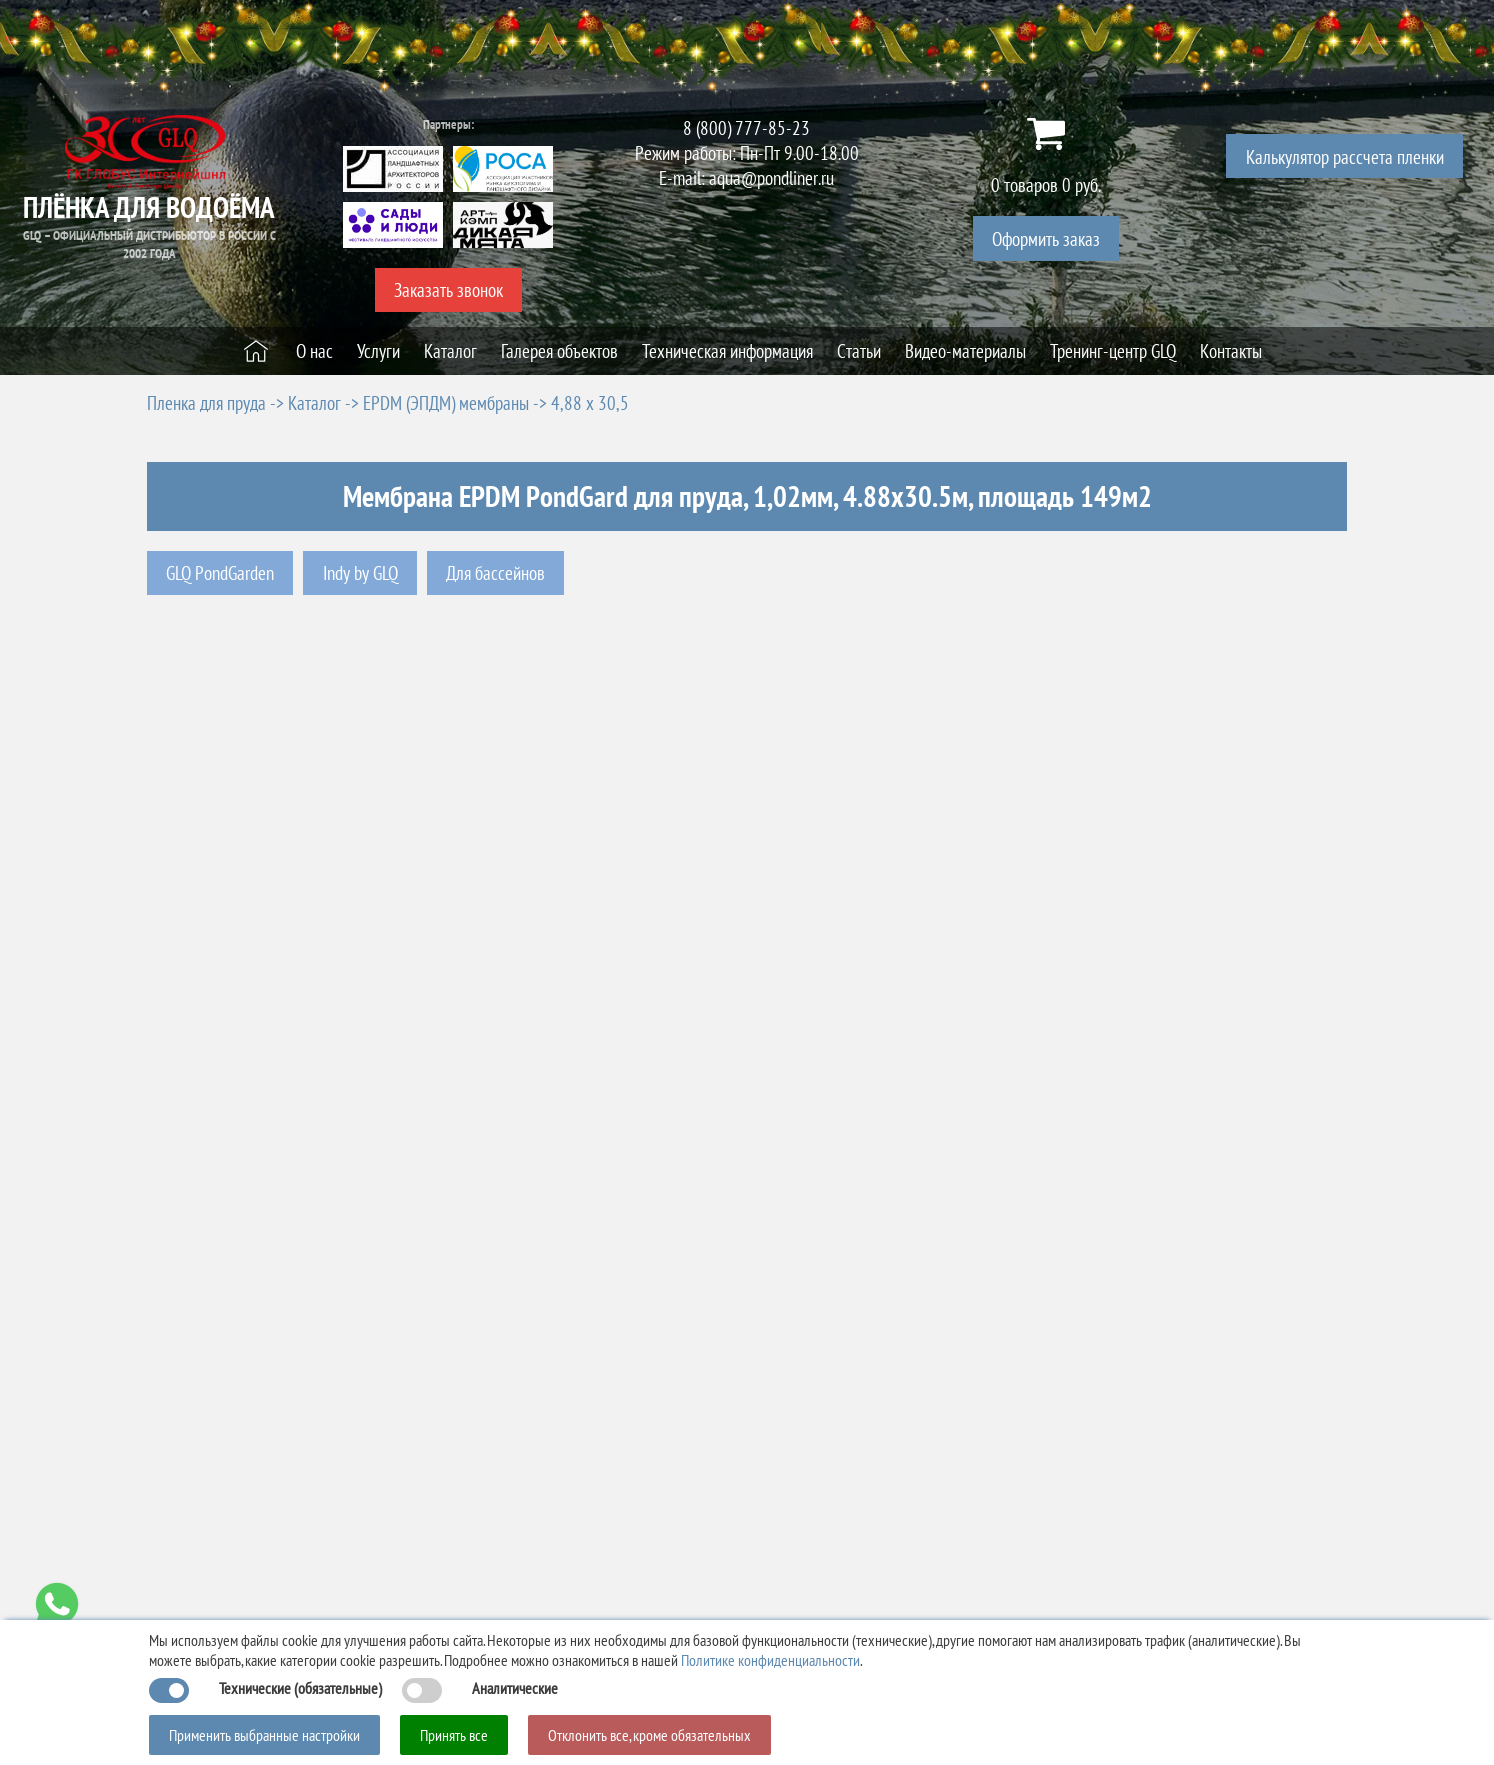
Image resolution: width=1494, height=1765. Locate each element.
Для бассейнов (495, 572)
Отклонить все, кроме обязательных (649, 1735)
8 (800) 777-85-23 (746, 127)
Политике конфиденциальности (770, 1660)
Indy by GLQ (360, 572)
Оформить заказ (1046, 238)
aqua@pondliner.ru (771, 177)
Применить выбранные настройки (264, 1735)
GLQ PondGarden (220, 572)
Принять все (454, 1735)
